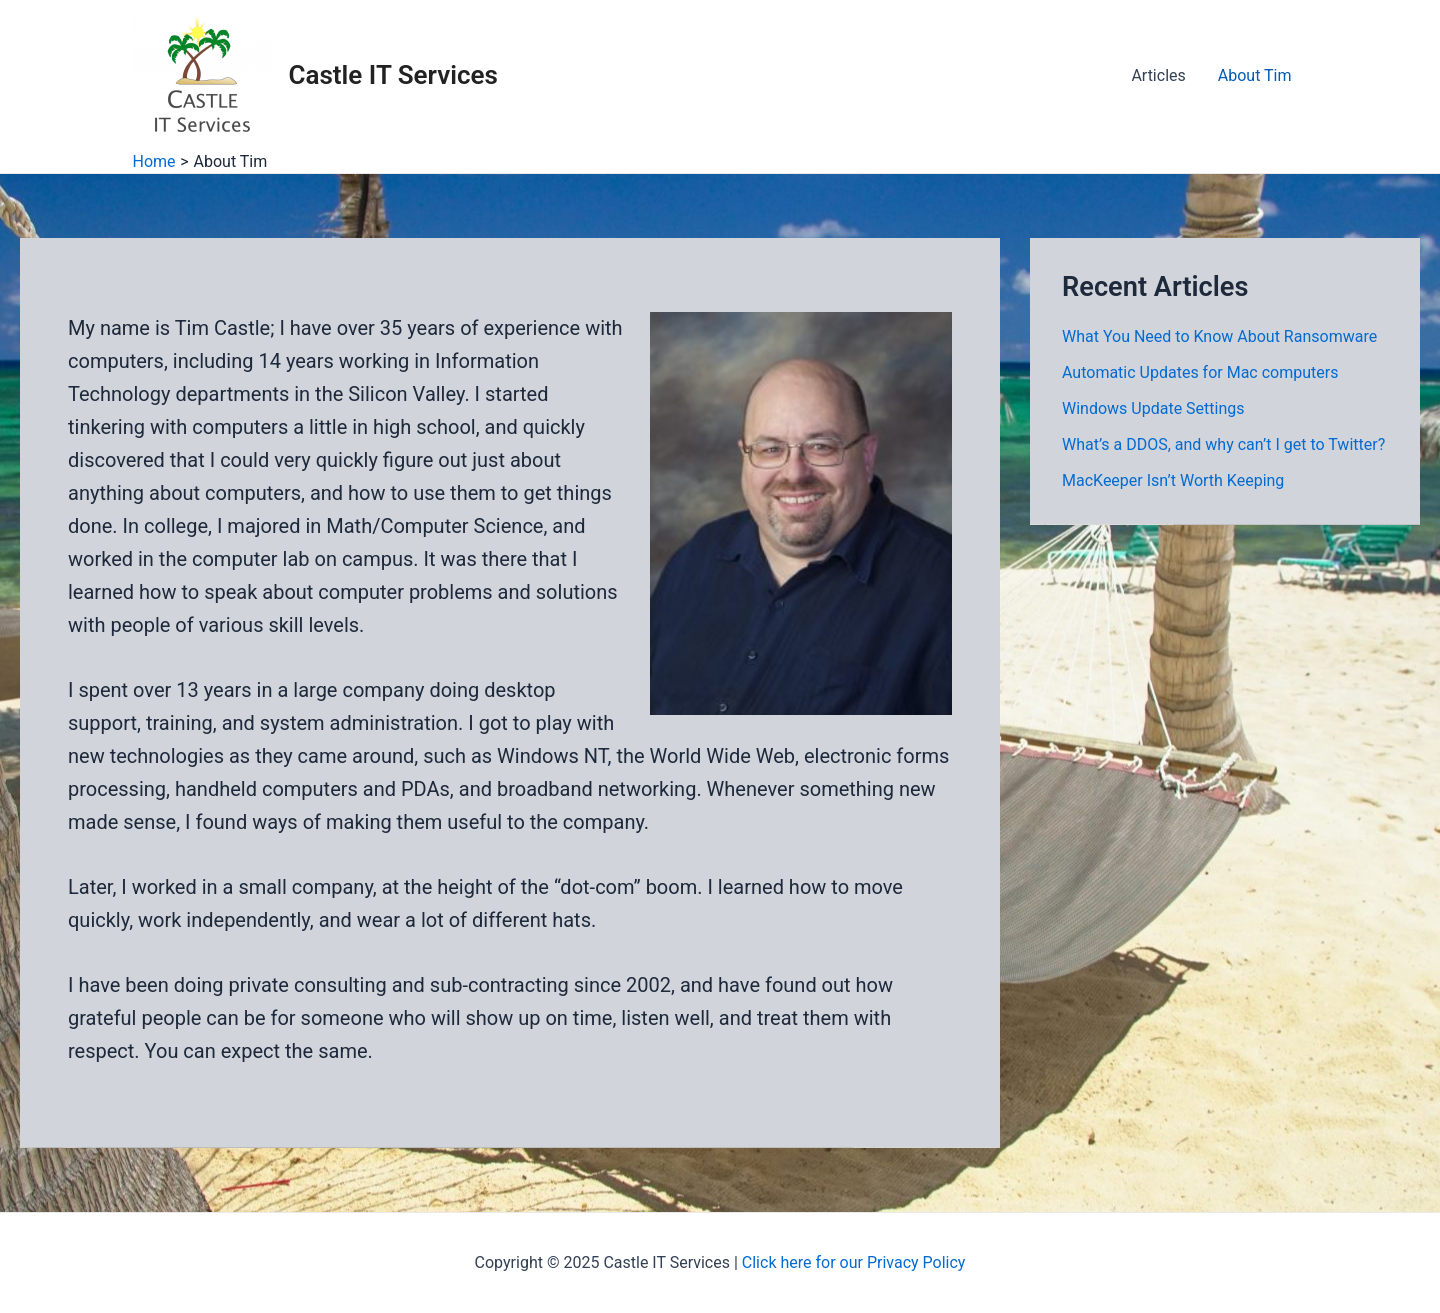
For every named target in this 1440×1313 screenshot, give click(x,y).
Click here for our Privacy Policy (854, 1262)
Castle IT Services (393, 75)
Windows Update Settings (1153, 408)
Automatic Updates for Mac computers (1200, 372)
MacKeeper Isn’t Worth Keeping (1173, 480)
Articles (1158, 75)
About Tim (1255, 75)
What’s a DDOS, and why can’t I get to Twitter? (1223, 444)
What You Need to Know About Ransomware (1219, 336)
